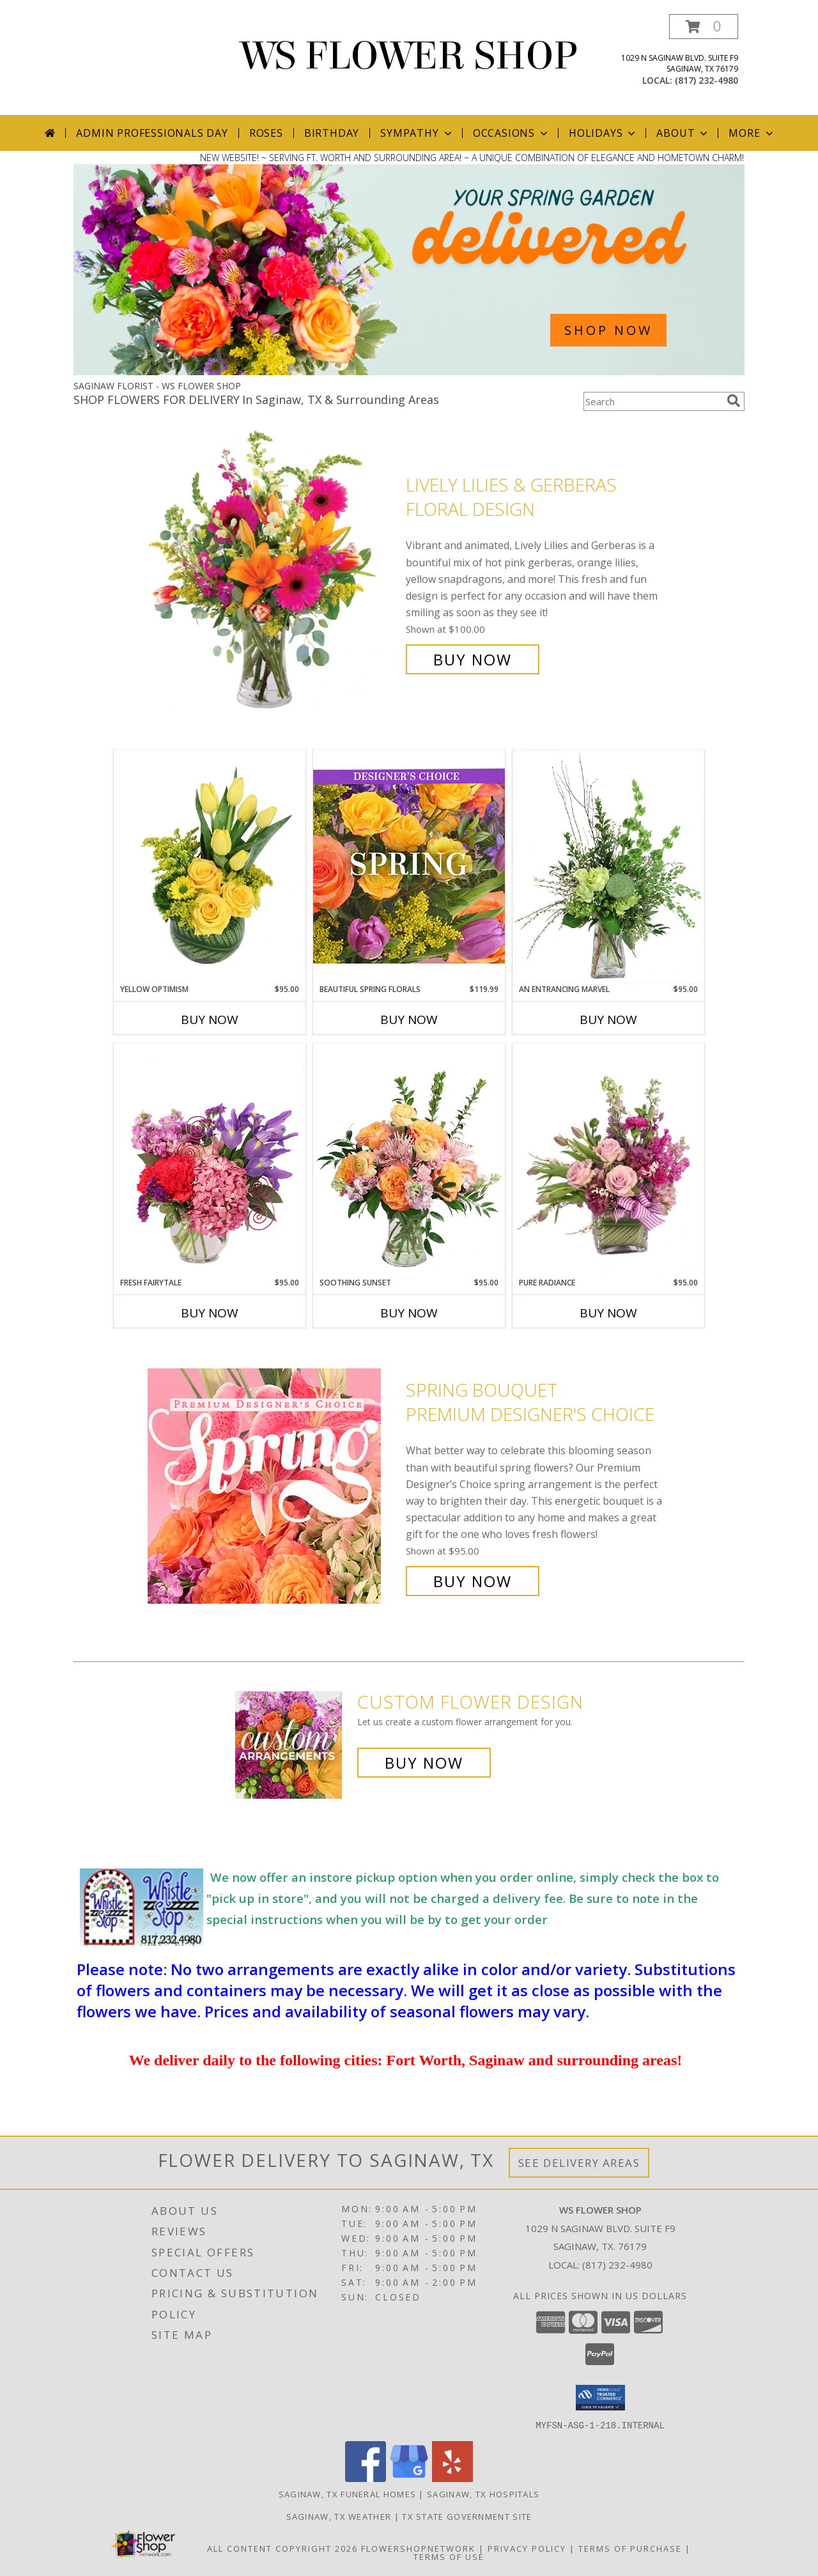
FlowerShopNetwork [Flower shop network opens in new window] (418, 2548)
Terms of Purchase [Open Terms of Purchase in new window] (630, 2548)
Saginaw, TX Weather (339, 2516)
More (752, 133)
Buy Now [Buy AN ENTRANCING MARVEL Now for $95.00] (608, 1019)
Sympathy (417, 133)
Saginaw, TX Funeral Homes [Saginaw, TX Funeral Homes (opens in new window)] (348, 2493)
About (683, 133)
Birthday (331, 133)
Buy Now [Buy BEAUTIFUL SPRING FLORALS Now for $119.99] (409, 1019)
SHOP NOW (608, 330)
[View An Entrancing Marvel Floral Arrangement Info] (608, 866)
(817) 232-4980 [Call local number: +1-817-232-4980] (706, 80)
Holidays (603, 133)
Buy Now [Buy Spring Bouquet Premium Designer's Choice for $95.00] (472, 1581)
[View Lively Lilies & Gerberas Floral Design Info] (273, 572)
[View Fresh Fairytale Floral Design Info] (209, 1160)
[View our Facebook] (365, 2478)
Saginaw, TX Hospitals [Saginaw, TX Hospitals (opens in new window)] (483, 2493)
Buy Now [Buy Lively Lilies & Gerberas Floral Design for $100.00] (472, 659)
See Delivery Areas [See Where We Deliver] (579, 2162)
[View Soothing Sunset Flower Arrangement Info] (409, 1160)
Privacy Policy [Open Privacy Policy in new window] (527, 2548)
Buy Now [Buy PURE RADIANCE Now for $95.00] (608, 1313)
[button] (703, 26)
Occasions (511, 133)
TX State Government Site (467, 2516)
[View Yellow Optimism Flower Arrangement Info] (209, 866)
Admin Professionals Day (152, 133)
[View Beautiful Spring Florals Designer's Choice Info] (409, 866)
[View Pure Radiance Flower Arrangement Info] (608, 1160)
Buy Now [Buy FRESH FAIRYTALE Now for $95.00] (209, 1313)
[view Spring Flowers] (409, 372)
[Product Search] (652, 401)
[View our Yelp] (452, 2478)
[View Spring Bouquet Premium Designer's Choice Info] (273, 1486)
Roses (266, 133)
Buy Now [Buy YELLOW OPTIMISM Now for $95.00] (209, 1019)
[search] (733, 401)
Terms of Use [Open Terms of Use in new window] (448, 2556)
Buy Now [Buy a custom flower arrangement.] (424, 1762)
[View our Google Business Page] (409, 2478)
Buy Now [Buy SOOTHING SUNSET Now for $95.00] (409, 1313)
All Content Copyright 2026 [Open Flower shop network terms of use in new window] (282, 2548)
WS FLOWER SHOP (409, 56)
